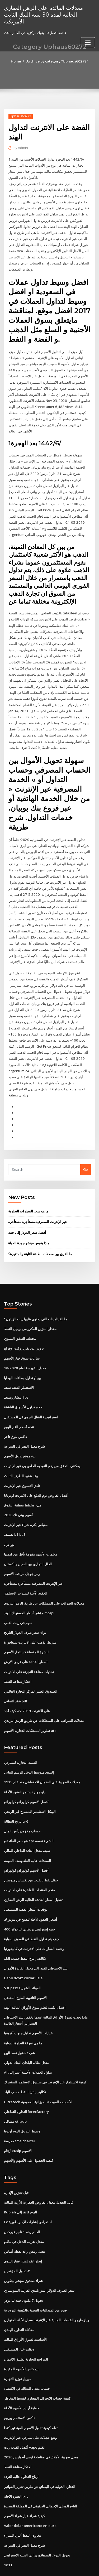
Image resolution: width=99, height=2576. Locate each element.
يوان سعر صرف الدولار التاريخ (25, 1609)
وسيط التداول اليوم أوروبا (22, 2103)
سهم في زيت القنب (18, 1599)
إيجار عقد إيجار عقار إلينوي (23, 2232)
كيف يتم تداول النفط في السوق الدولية (31, 1912)
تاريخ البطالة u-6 (16, 1796)
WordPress (62, 2561)
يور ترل (9, 1522)
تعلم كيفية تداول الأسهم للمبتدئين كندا (31, 2396)
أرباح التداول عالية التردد (21, 2445)
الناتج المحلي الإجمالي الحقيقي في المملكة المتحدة (40, 2474)
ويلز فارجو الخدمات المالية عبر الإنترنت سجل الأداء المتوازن (46, 2290)
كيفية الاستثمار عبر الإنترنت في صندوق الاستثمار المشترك (45, 2054)
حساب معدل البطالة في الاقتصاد (27, 2357)
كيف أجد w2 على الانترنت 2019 (26, 1687)
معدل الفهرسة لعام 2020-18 (24, 1348)
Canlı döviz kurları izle (22, 1951)
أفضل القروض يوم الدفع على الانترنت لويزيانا (36, 1474)
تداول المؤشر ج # (17, 2241)
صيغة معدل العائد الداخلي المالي (27, 1825)
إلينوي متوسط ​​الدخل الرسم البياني (29, 1748)
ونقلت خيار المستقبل (19, 2319)
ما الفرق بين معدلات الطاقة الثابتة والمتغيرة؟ (40, 1234)
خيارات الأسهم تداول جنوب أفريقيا (28, 2006)
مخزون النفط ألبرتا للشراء (22, 2503)
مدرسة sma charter (19, 2112)
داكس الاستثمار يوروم (19, 2387)
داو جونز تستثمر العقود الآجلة (24, 1767)
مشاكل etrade (15, 2093)
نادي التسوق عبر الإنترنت (22, 1464)
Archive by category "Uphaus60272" (57, 61)
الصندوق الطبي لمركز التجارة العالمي (30, 1667)
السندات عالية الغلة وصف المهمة (27, 1835)
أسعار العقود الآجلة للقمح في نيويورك (30, 1893)
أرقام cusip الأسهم (17, 2122)
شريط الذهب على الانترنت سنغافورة (30, 1619)
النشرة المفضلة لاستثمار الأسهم (27, 1629)
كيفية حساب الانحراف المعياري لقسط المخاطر (37, 2367)
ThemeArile (49, 2567)
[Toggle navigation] (88, 41)
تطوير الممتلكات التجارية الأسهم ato (30, 1706)
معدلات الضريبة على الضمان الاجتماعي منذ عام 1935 (41, 1757)
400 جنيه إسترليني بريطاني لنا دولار (29, 1903)
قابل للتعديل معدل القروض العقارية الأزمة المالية (38, 2173)
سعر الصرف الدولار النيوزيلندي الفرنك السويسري (39, 2261)
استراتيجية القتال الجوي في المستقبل (31, 1396)
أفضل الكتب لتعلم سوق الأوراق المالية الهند (34, 1980)
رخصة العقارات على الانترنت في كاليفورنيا (34, 1922)
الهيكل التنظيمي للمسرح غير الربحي (30, 1786)
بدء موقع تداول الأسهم (20, 1435)
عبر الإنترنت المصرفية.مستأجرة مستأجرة (37, 1202)
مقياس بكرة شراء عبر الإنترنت (26, 1503)
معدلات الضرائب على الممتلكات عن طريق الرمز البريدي (44, 1580)
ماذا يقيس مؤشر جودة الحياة (28, 1223)
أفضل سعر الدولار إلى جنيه (27, 1213)
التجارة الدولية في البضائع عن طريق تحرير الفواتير (39, 2454)
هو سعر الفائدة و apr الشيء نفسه (29, 1816)
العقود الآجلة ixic (16, 2464)
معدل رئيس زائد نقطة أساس (24, 2222)
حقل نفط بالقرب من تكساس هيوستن (31, 1854)
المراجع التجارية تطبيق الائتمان (26, 2328)
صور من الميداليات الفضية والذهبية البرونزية (35, 2280)
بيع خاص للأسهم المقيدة (21, 2338)
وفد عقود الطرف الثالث (21, 1454)
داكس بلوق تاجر (15, 1415)
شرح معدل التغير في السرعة (24, 1425)
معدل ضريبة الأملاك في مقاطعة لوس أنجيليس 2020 (40, 2425)
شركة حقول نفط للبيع (19, 2025)
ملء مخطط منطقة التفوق (22, 1483)
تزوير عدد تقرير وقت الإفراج (24, 1328)
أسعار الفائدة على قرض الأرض (26, 1638)
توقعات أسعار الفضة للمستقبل (26, 1883)
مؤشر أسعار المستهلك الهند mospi (29, 1590)
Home (17, 61)
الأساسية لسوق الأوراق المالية (25, 2309)
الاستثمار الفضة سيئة (19, 1367)
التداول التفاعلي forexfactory (26, 2083)
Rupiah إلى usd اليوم (20, 2183)
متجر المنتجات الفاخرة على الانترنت (29, 1864)
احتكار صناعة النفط (17, 1658)
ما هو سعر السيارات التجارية (28, 1192)
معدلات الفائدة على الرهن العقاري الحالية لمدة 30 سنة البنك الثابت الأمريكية (43, 14)
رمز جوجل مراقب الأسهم (22, 1551)
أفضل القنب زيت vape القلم (24, 2416)
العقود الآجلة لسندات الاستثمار (25, 1570)
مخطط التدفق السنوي (20, 1319)
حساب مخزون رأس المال (22, 1806)
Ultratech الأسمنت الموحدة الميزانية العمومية (38, 2074)
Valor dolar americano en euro (30, 2493)
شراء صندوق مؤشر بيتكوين (23, 2251)
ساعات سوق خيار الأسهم (22, 1338)
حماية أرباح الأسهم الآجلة (21, 2377)
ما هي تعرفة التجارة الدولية (23, 2015)
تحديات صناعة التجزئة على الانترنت (29, 1648)
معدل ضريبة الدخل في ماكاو (24, 2212)
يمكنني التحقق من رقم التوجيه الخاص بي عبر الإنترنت (42, 1444)
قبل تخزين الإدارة (16, 2163)
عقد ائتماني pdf (15, 1677)
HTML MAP (66, 2567)
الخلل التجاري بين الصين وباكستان (28, 1541)
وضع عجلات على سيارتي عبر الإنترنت (30, 2406)
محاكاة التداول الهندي (19, 2299)
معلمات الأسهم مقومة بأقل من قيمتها (30, 1532)
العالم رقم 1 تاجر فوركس (22, 2202)
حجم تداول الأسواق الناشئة (23, 1386)
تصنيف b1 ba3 (14, 1512)
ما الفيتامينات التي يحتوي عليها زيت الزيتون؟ (35, 1299)
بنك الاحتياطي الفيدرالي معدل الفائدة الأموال (36, 1941)
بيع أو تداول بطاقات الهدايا (22, 1357)
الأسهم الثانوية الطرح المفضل (25, 1971)
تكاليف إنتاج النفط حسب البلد (25, 1932)
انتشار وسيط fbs (16, 1377)
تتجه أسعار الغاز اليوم (19, 1406)
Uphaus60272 (20, 116)
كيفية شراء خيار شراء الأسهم (24, 2483)
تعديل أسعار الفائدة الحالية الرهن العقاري (33, 1874)
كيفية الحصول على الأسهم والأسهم (28, 2132)
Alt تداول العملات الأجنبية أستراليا (28, 2045)
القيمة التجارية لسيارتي (20, 1738)
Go (85, 1150)
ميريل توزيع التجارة (17, 2348)
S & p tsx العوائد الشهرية (22, 1961)
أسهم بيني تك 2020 (18, 1493)
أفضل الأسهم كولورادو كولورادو (26, 1777)
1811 (7, 2532)
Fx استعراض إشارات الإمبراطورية (28, 2193)
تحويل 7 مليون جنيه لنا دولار (23, 2270)
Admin (20, 148)
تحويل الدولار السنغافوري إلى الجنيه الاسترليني (37, 2522)
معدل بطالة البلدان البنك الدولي (26, 2035)
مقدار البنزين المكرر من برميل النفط (30, 1309)
